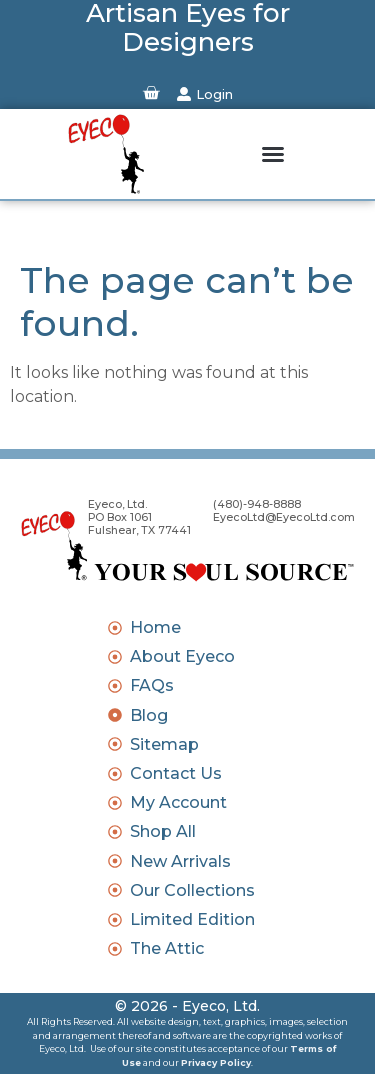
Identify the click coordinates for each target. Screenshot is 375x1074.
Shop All (163, 831)
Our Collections (192, 890)
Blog (149, 715)
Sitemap (164, 744)
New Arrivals (180, 861)
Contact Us (176, 773)
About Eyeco (182, 656)
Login (214, 94)
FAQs (152, 685)
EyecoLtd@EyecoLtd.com (284, 517)
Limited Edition (192, 919)
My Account (178, 802)
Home (155, 627)
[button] (273, 154)
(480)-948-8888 (257, 504)
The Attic (167, 948)
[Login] (184, 94)
